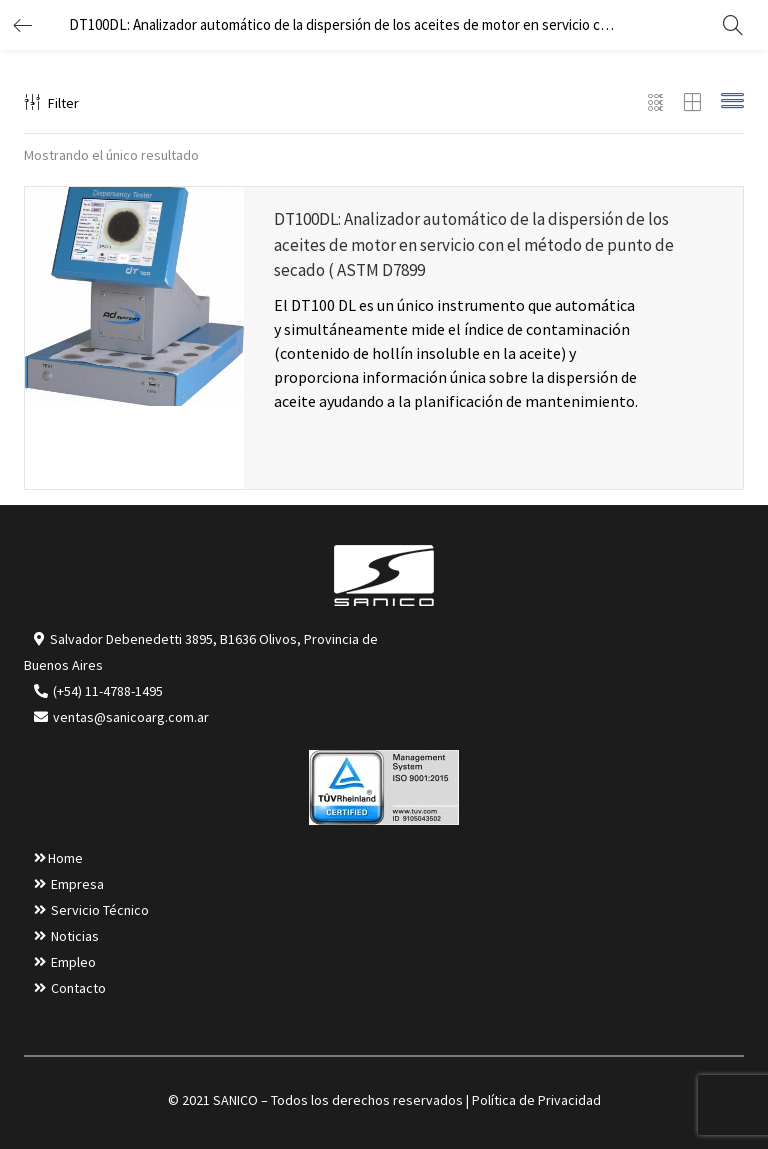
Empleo (73, 962)
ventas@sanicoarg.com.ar (129, 717)
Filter (51, 103)
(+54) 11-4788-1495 (108, 691)
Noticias (75, 936)
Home (65, 858)
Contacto (78, 988)
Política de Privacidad (536, 1100)
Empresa (77, 884)
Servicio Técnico (100, 910)
